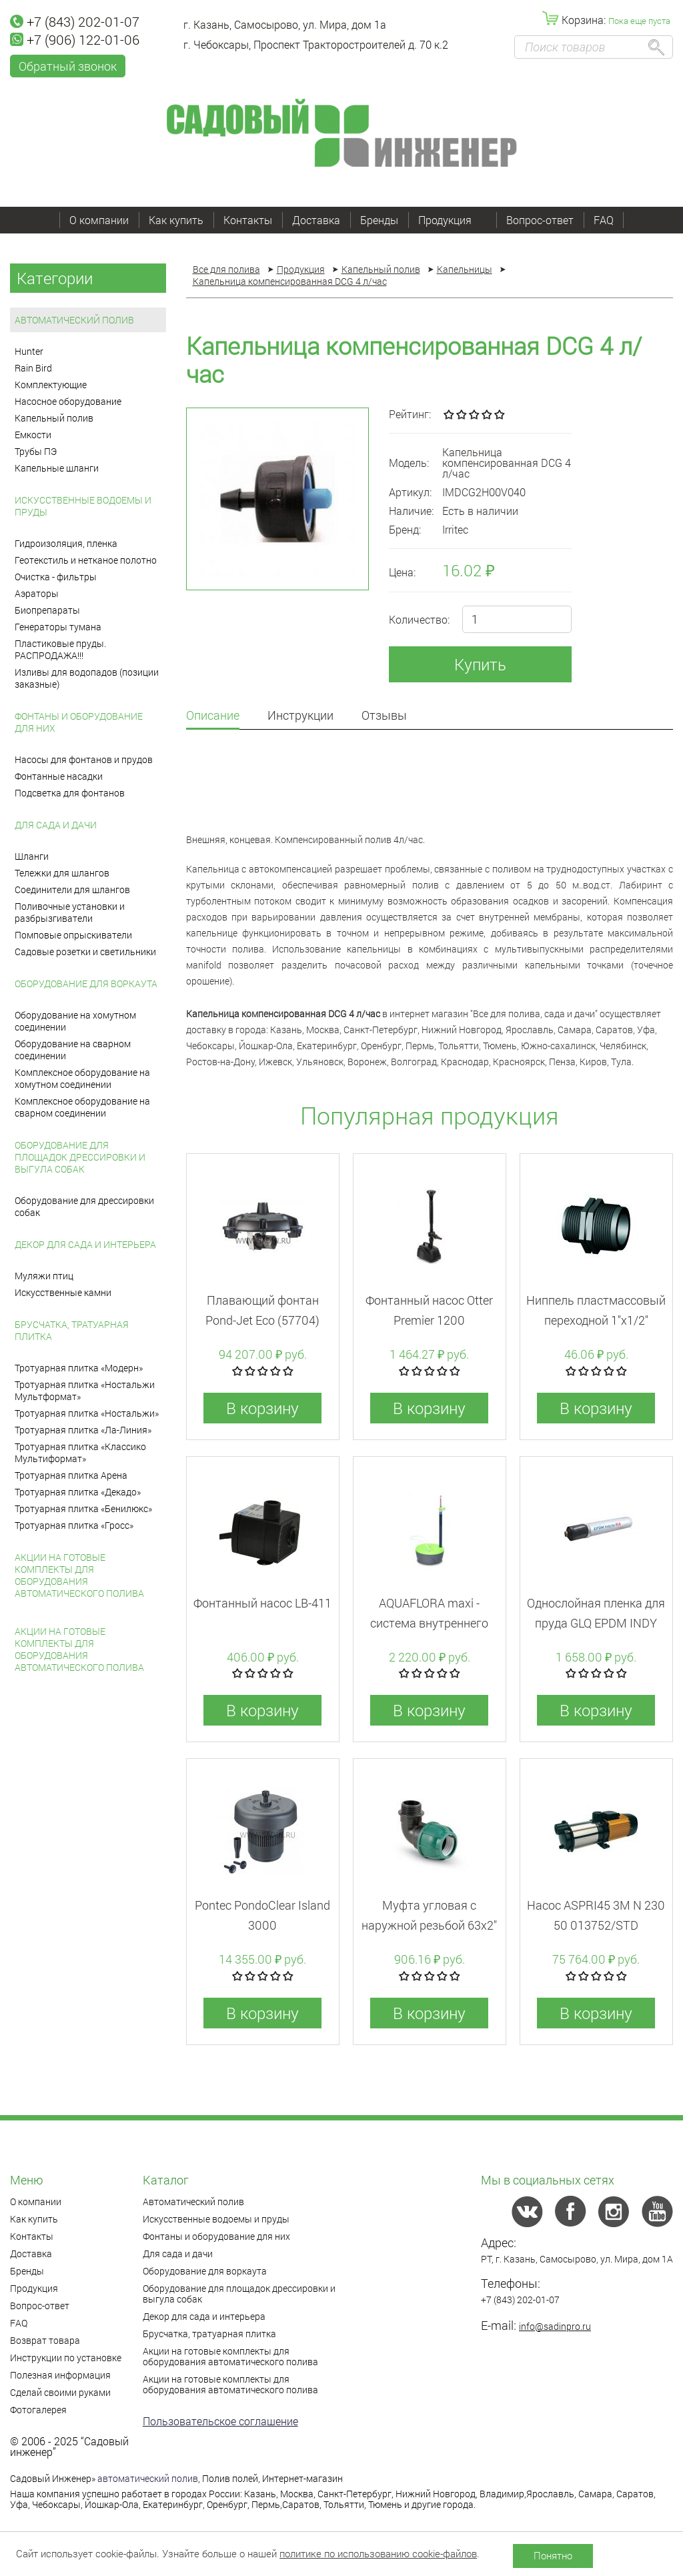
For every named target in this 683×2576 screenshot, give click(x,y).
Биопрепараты (47, 610)
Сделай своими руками (60, 2392)
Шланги (32, 856)
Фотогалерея (38, 2409)
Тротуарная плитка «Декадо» (78, 1491)
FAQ (604, 220)
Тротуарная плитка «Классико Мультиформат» (80, 1452)
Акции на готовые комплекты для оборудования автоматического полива (79, 1575)
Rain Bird (33, 368)
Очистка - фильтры (56, 576)
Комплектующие (51, 384)
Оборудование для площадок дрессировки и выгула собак (80, 1157)
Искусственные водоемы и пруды (83, 506)
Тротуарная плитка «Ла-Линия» (83, 1429)
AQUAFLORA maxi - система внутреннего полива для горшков (429, 1623)
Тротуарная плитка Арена (71, 1475)
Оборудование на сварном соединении (73, 1049)
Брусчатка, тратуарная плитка (72, 1330)
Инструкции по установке (65, 2357)
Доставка (316, 220)
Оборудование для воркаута (86, 983)
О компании (99, 220)
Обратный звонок (68, 66)
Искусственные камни (63, 1292)
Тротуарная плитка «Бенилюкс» (83, 1508)
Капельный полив (54, 418)
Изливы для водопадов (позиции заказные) (87, 678)
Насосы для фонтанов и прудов (84, 759)
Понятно (553, 2555)
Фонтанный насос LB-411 (262, 1603)
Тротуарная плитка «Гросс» (74, 1525)
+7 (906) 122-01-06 (74, 39)
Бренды (379, 220)
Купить (480, 664)
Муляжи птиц (44, 1275)
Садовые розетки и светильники (85, 951)
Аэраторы (37, 593)
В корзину (262, 1408)
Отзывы (384, 716)
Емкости (33, 434)
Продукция (452, 220)
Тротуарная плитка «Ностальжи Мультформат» (85, 1390)
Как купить (176, 220)
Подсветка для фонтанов (70, 792)
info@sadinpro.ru (555, 2326)
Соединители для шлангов (72, 889)
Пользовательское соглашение (220, 2421)
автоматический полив (147, 2478)
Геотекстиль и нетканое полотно (86, 560)
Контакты (247, 220)
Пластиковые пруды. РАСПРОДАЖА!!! (60, 649)
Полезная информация (60, 2375)
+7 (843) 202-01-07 (74, 21)
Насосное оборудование (68, 401)
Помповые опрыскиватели (73, 934)
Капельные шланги (57, 468)
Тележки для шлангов (62, 872)
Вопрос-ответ (540, 220)
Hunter (29, 351)
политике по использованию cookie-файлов (378, 2553)
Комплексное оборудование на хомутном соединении (82, 1078)
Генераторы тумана (58, 626)
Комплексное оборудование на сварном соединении (82, 1107)
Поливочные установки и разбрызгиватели (70, 912)
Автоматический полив (74, 319)
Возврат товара (45, 2340)
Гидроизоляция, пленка (66, 543)
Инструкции (300, 716)
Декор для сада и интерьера (85, 1244)
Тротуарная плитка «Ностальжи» (87, 1413)
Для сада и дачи (56, 824)
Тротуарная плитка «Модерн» (79, 1367)
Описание (212, 716)
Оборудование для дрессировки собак (84, 1206)
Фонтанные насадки (59, 776)
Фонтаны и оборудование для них (79, 722)
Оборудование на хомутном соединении (75, 1021)
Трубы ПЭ (36, 451)
